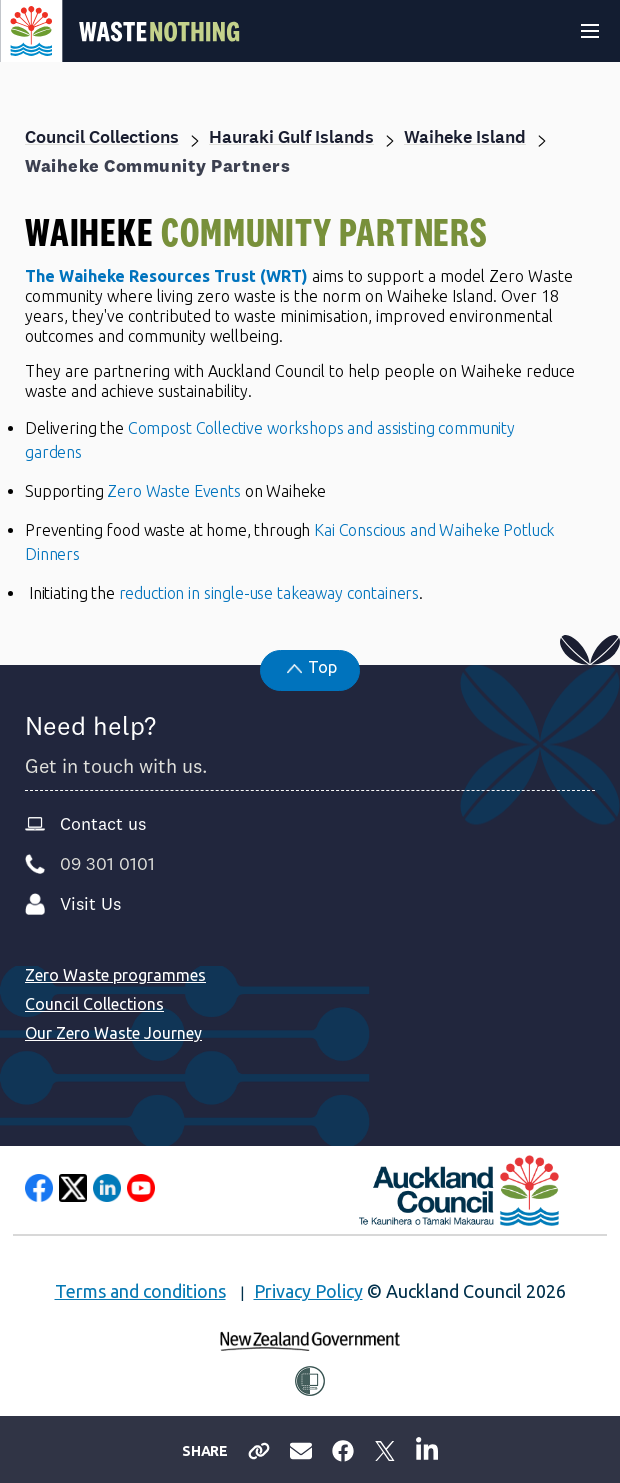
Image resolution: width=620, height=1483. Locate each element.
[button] (310, 670)
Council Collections (94, 1004)
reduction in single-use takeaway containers (269, 593)
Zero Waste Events (173, 491)
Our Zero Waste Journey (113, 1033)
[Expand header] (590, 31)
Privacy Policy (308, 1291)
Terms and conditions (140, 1291)
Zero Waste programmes (115, 975)
